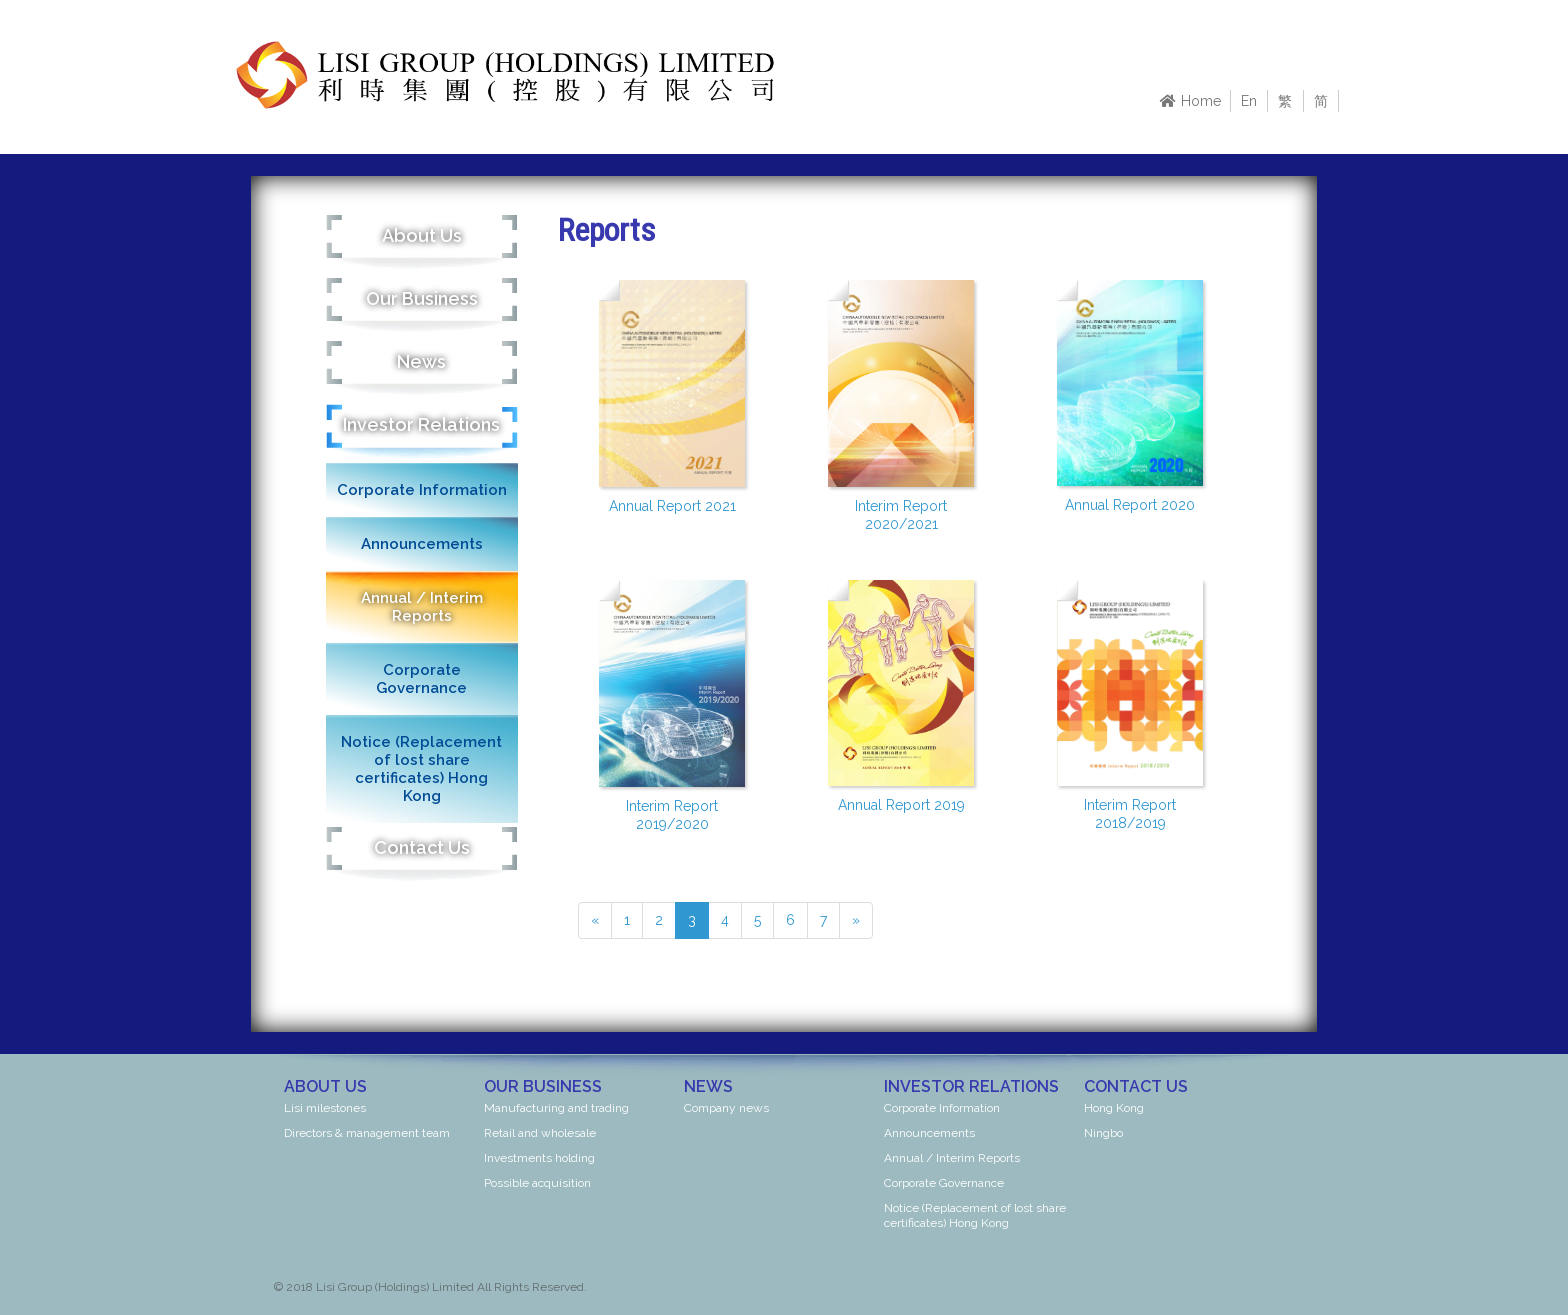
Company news (726, 1108)
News (421, 361)
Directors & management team (367, 1133)
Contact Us (422, 847)
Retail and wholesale (540, 1133)
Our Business (422, 298)
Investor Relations (421, 424)
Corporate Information (422, 490)
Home (1190, 101)
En (1249, 101)
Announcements (422, 544)
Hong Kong (1114, 1108)
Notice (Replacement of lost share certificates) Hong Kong (421, 769)
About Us (422, 235)
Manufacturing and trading (556, 1108)
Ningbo (1103, 1133)
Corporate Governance (421, 679)
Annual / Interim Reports (422, 607)
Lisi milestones (325, 1108)
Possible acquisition (537, 1183)
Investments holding (539, 1158)
